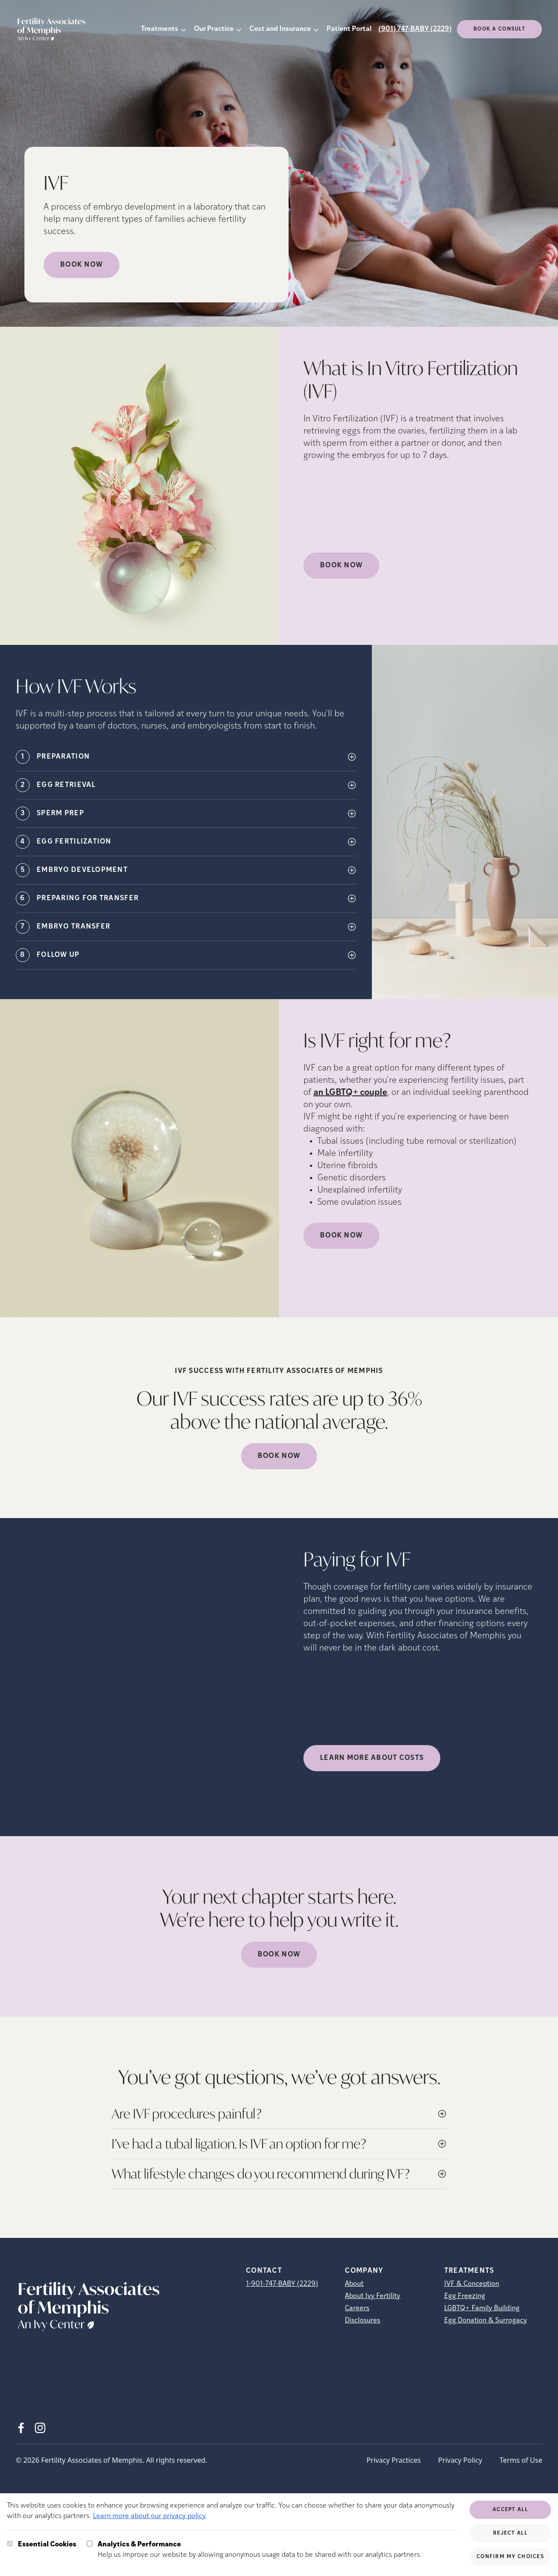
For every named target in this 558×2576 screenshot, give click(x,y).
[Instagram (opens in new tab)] (40, 2428)
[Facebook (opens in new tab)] (21, 2428)
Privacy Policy (460, 2460)
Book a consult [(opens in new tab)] (499, 29)
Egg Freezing (464, 2296)
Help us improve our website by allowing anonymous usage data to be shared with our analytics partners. (260, 2549)
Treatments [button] (159, 29)
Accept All (510, 2509)
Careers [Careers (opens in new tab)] (357, 2308)
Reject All (510, 2533)
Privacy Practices (394, 2460)
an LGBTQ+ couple (350, 1092)
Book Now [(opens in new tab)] (341, 565)
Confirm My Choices (510, 2556)
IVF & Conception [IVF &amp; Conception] (471, 2284)
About (354, 2284)
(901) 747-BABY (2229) (415, 29)
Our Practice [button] (214, 29)
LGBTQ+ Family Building (482, 2308)
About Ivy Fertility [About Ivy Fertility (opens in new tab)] (372, 2296)
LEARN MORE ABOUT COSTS (372, 1758)
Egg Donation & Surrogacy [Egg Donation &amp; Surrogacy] (485, 2320)
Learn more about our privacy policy (149, 2516)
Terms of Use (521, 2460)
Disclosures (362, 2320)
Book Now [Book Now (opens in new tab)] (81, 264)
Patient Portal (349, 29)
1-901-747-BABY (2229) (282, 2284)
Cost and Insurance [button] (280, 29)
